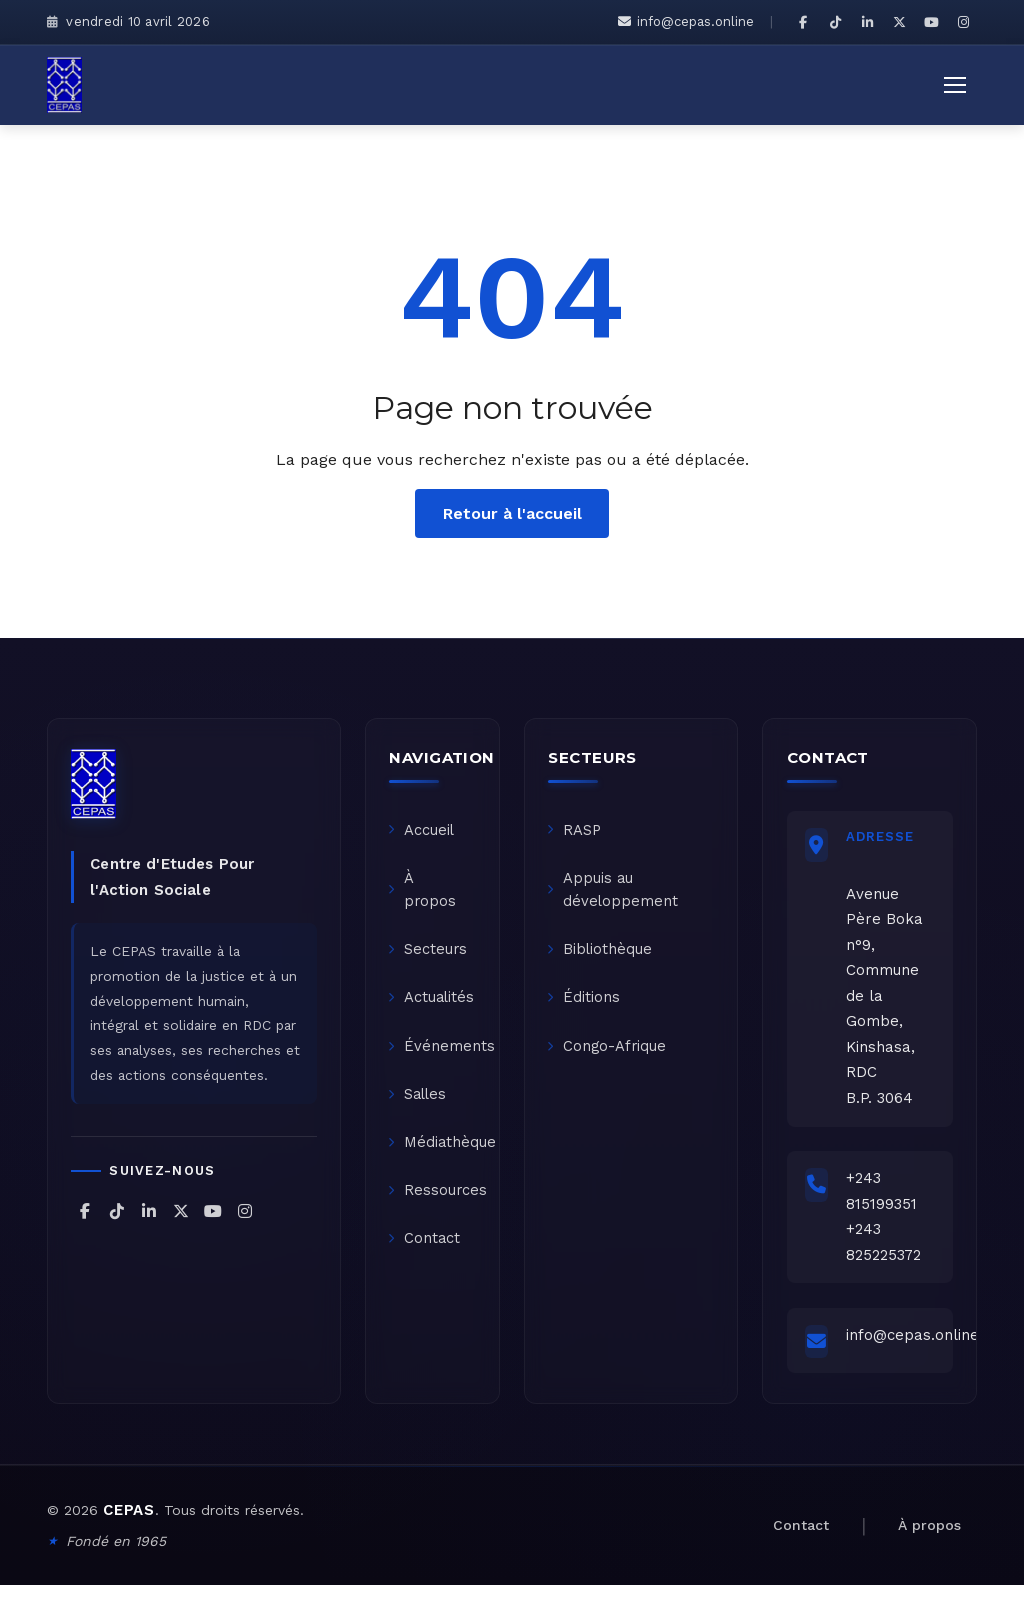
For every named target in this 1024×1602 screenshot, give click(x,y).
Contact (426, 1256)
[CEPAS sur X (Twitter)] (899, 22)
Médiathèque (444, 1156)
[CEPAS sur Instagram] (963, 22)
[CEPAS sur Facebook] (803, 22)
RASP (576, 832)
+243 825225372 (887, 1249)
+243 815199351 (885, 1198)
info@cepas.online (686, 21)
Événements (443, 1056)
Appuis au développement (615, 894)
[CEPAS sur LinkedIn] (867, 22)
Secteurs (430, 956)
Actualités (434, 1006)
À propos (424, 894)
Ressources (440, 1206)
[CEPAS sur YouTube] (931, 22)
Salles (420, 1106)
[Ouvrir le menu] (955, 85)
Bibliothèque (602, 956)
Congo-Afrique (609, 1056)
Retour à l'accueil (512, 512)
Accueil (423, 832)
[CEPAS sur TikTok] (835, 22)
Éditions (585, 1006)
